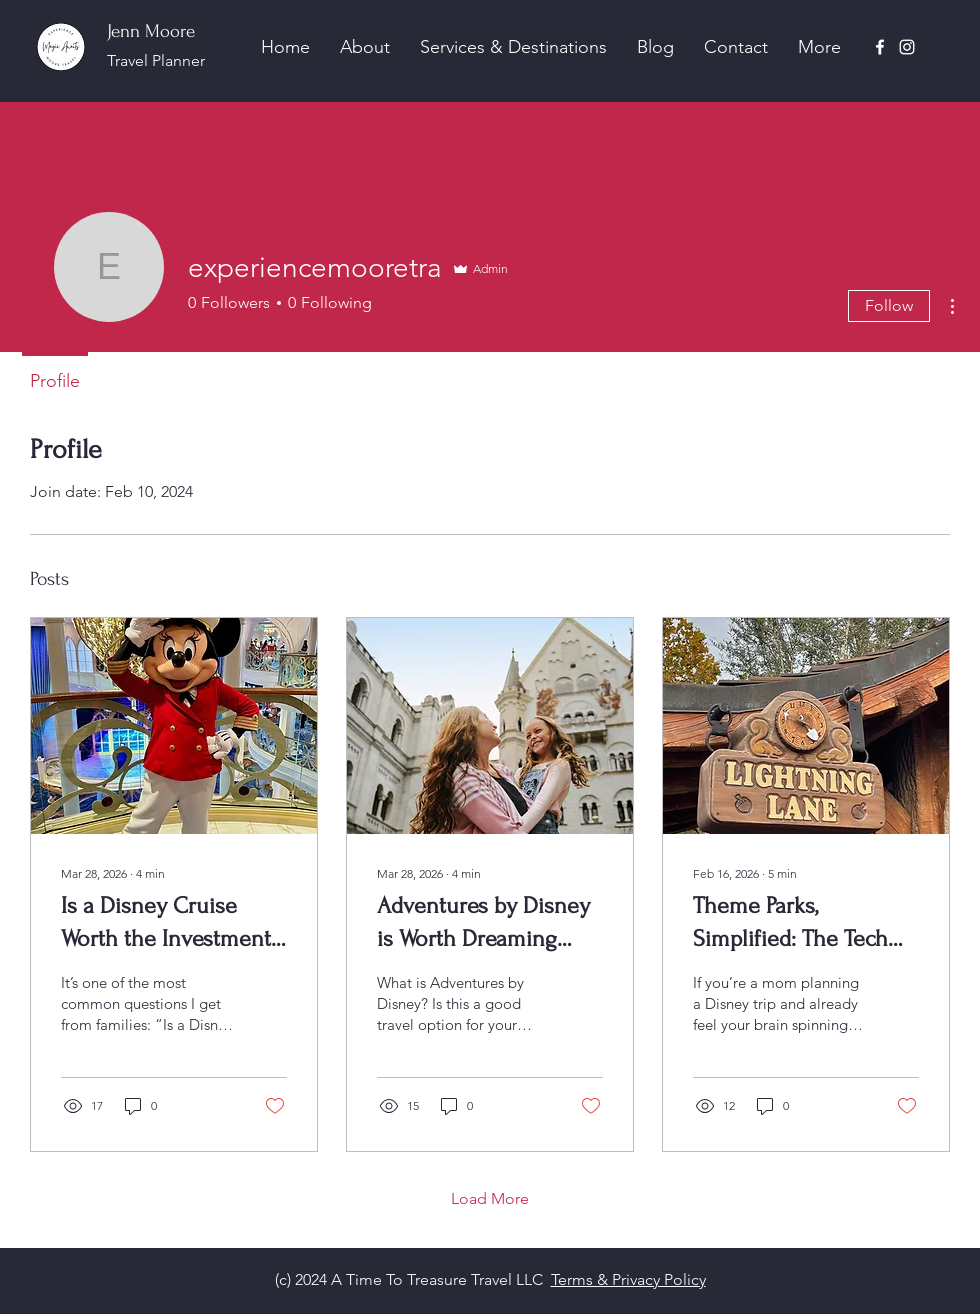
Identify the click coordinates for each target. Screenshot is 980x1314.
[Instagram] (907, 47)
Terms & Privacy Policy (628, 1279)
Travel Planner (156, 60)
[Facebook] (880, 47)
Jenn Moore (151, 31)
